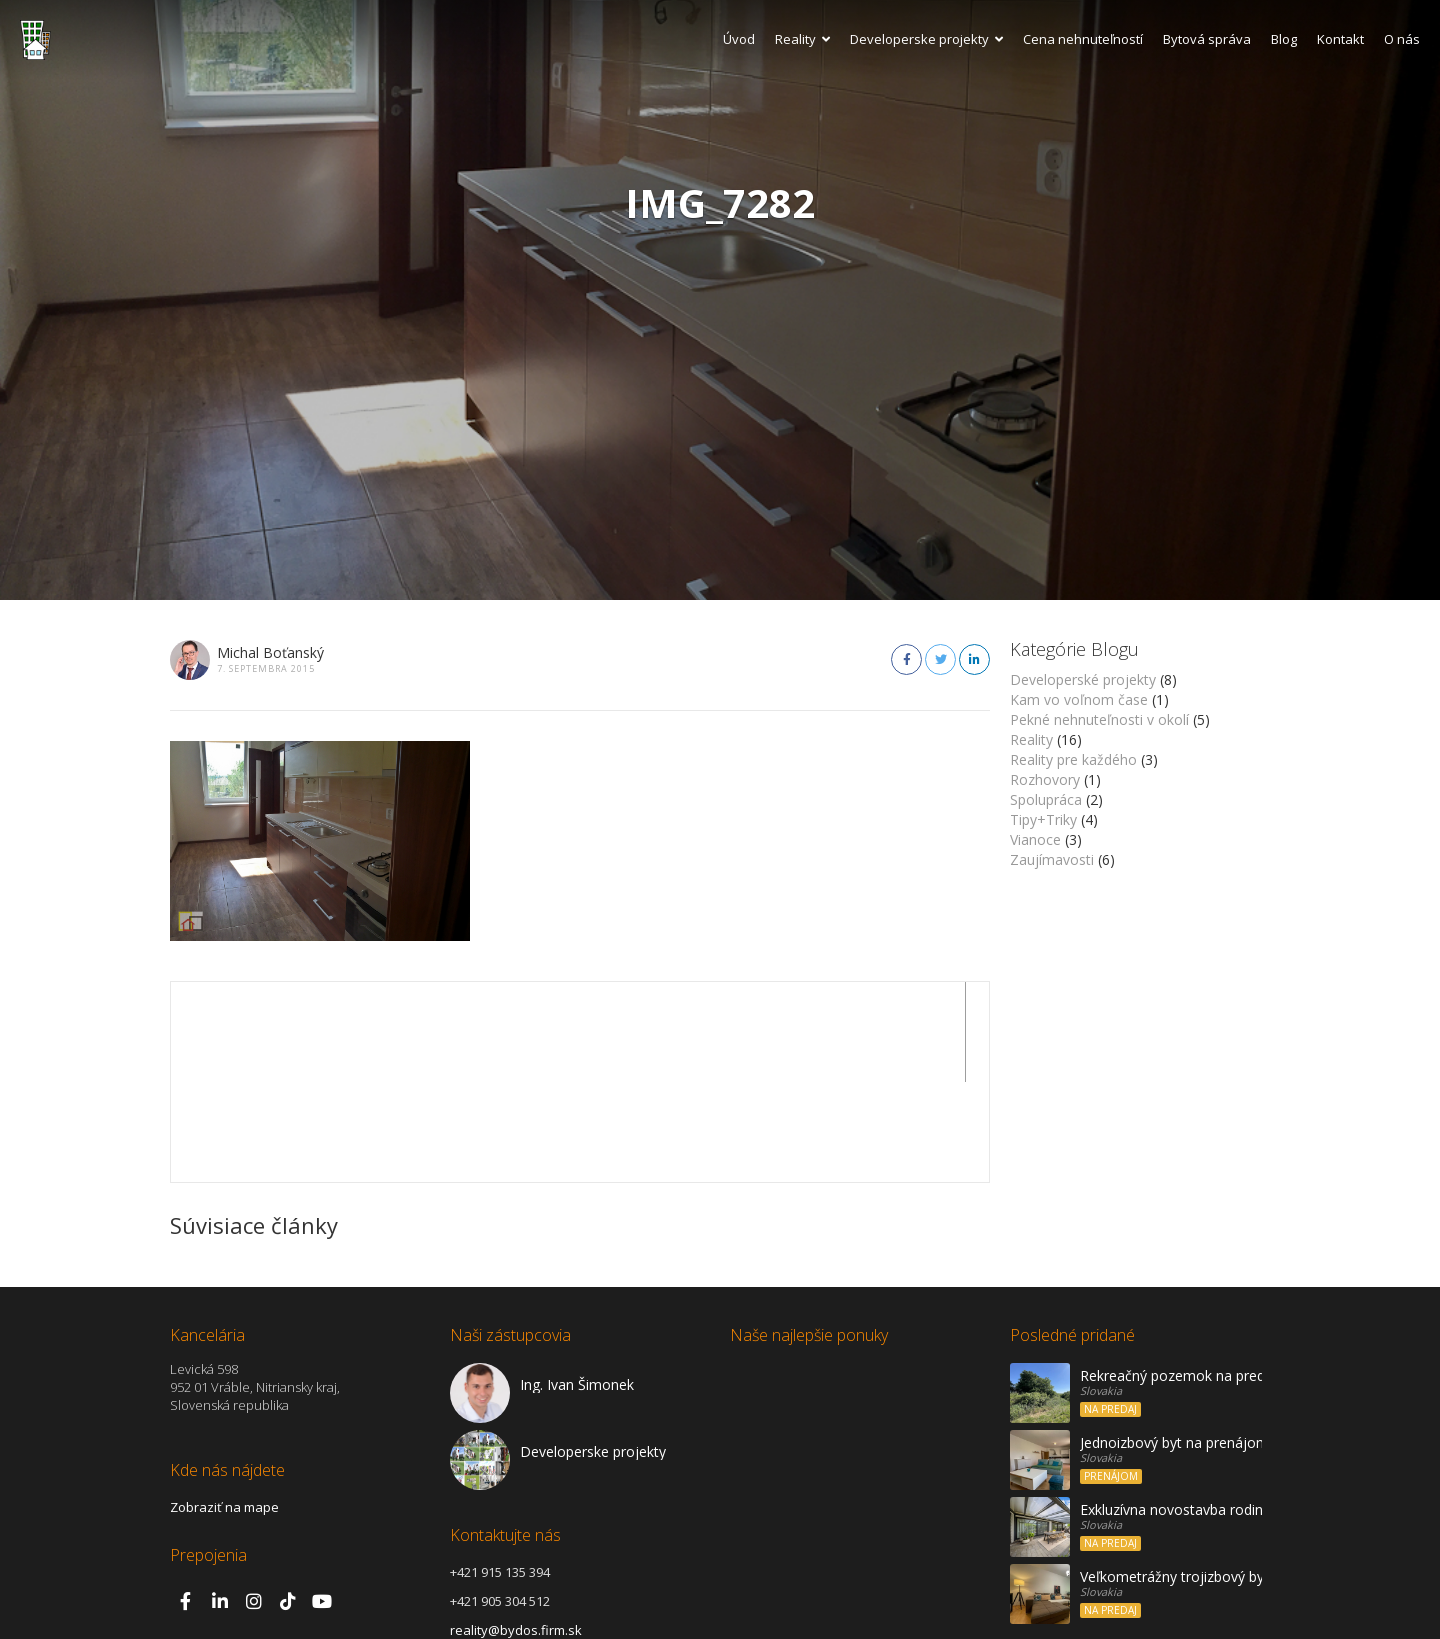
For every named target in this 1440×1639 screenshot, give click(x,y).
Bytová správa (1207, 39)
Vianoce (1035, 839)
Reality (802, 39)
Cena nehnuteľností (1083, 39)
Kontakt (1340, 39)
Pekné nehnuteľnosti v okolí (1099, 719)
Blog (1284, 39)
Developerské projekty (1083, 679)
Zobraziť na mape (224, 1407)
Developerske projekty (926, 39)
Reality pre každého (1073, 759)
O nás (1402, 39)
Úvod (739, 39)
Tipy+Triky (1043, 819)
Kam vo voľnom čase (1079, 699)
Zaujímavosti (1052, 859)
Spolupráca (1046, 799)
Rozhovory (1045, 779)
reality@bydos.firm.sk (516, 1530)
